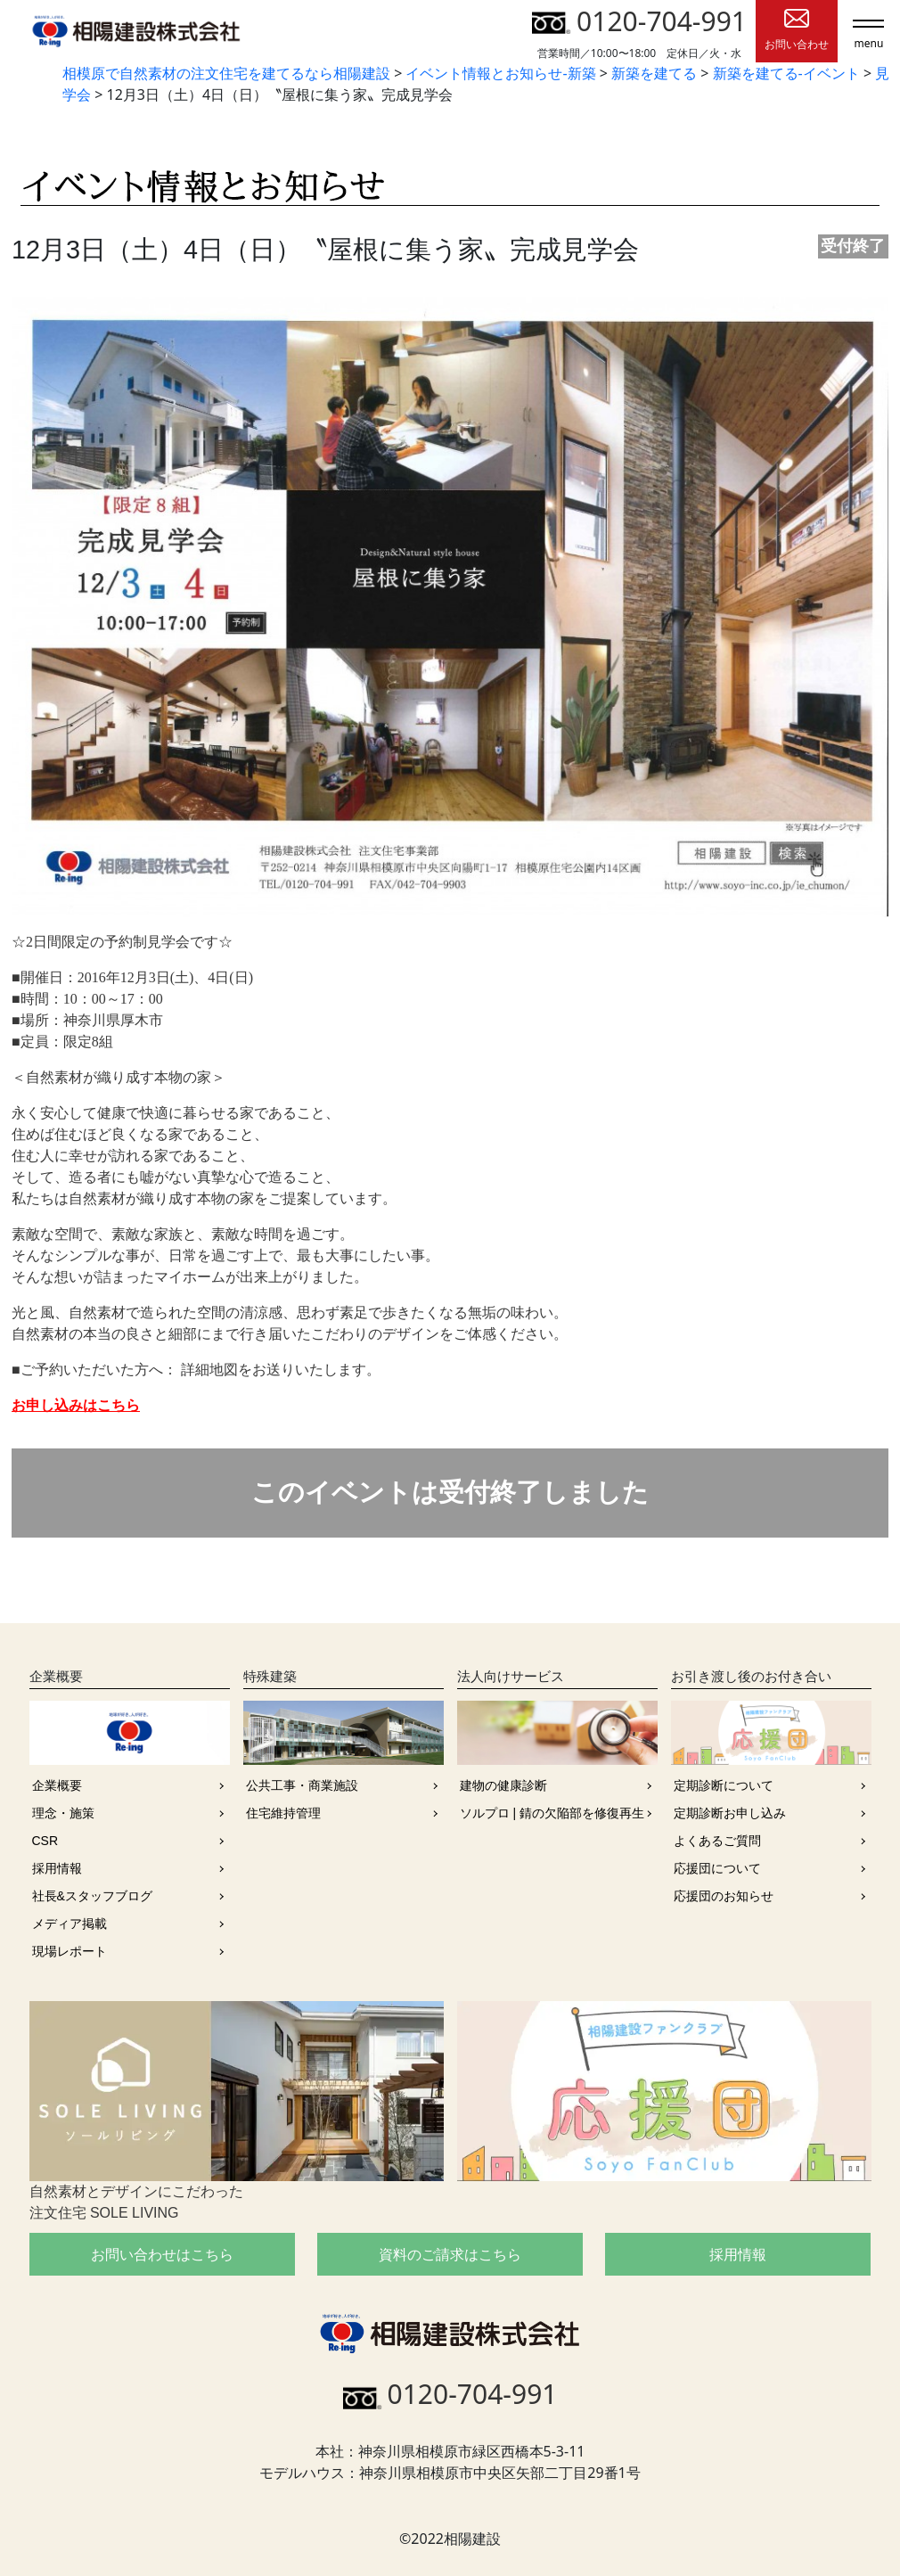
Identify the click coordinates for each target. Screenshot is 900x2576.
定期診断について (723, 1785)
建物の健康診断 (503, 1785)
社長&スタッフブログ (92, 1896)
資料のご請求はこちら (450, 2254)
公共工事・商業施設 (302, 1785)
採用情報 (57, 1868)
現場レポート (69, 1951)
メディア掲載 (69, 1923)
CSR (45, 1841)
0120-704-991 (639, 21)
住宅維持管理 (283, 1813)
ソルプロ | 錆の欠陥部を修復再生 (552, 1813)
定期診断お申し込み (730, 1813)
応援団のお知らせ (723, 1896)
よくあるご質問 (717, 1841)
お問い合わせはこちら (162, 2254)
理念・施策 (63, 1813)
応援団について (717, 1868)
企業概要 (57, 1785)
